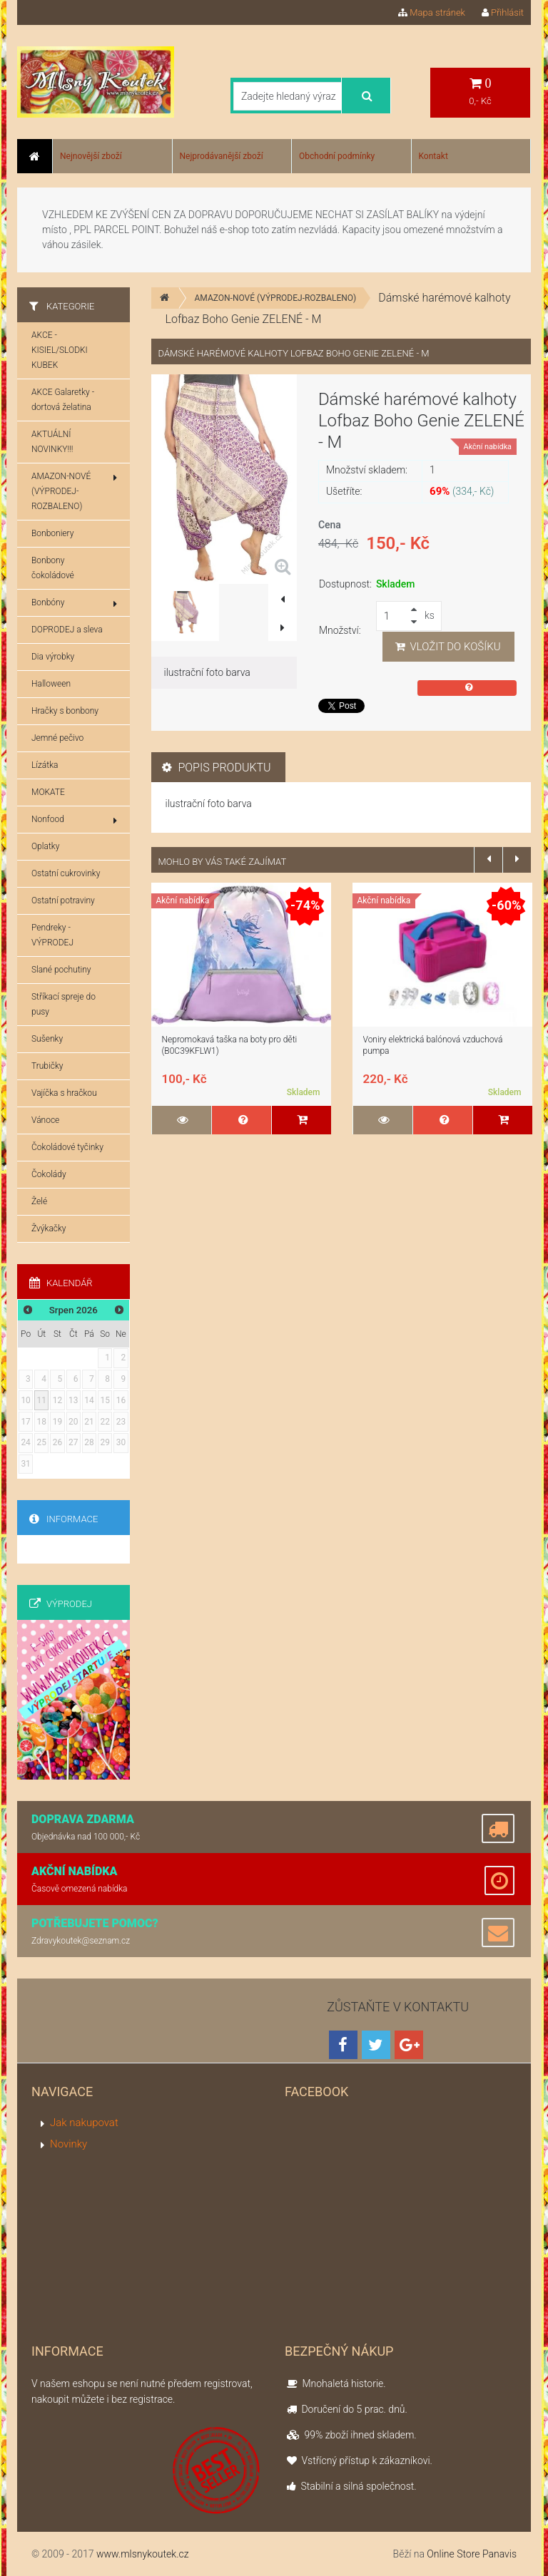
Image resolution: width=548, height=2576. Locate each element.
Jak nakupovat (84, 2122)
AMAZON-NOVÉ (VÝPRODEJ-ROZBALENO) (276, 298)
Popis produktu (216, 767)
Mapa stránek (431, 12)
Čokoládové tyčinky (67, 1147)
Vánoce (45, 1120)
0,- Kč (480, 91)
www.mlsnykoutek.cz (142, 2554)
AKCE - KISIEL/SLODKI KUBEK (59, 350)
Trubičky (47, 1066)
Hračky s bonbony (64, 711)
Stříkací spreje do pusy (63, 1004)
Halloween (51, 684)
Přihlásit (503, 12)
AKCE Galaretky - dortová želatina (62, 399)
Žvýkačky (48, 1228)
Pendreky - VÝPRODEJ (52, 935)
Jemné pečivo (57, 738)
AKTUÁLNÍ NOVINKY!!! (52, 441)
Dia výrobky (52, 657)
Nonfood (74, 820)
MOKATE (48, 792)
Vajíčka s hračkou (64, 1093)
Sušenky (47, 1039)
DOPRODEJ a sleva (67, 630)
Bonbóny (74, 603)
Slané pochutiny (61, 970)
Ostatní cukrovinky (65, 873)
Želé (39, 1201)
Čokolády (48, 1174)
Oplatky (45, 846)
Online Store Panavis (472, 2554)
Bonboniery (52, 533)
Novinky (68, 2144)
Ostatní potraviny (63, 900)
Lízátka (44, 765)
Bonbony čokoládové (52, 567)
